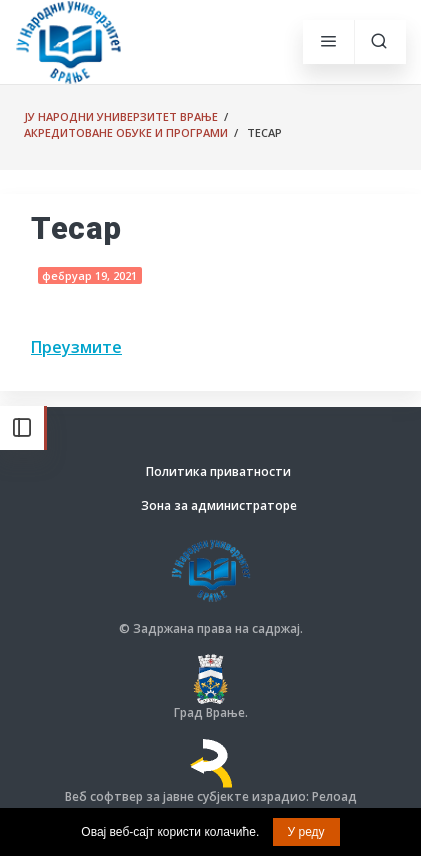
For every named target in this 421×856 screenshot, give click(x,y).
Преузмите (76, 347)
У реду (306, 832)
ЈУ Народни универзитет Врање (121, 116)
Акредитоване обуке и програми (126, 132)
